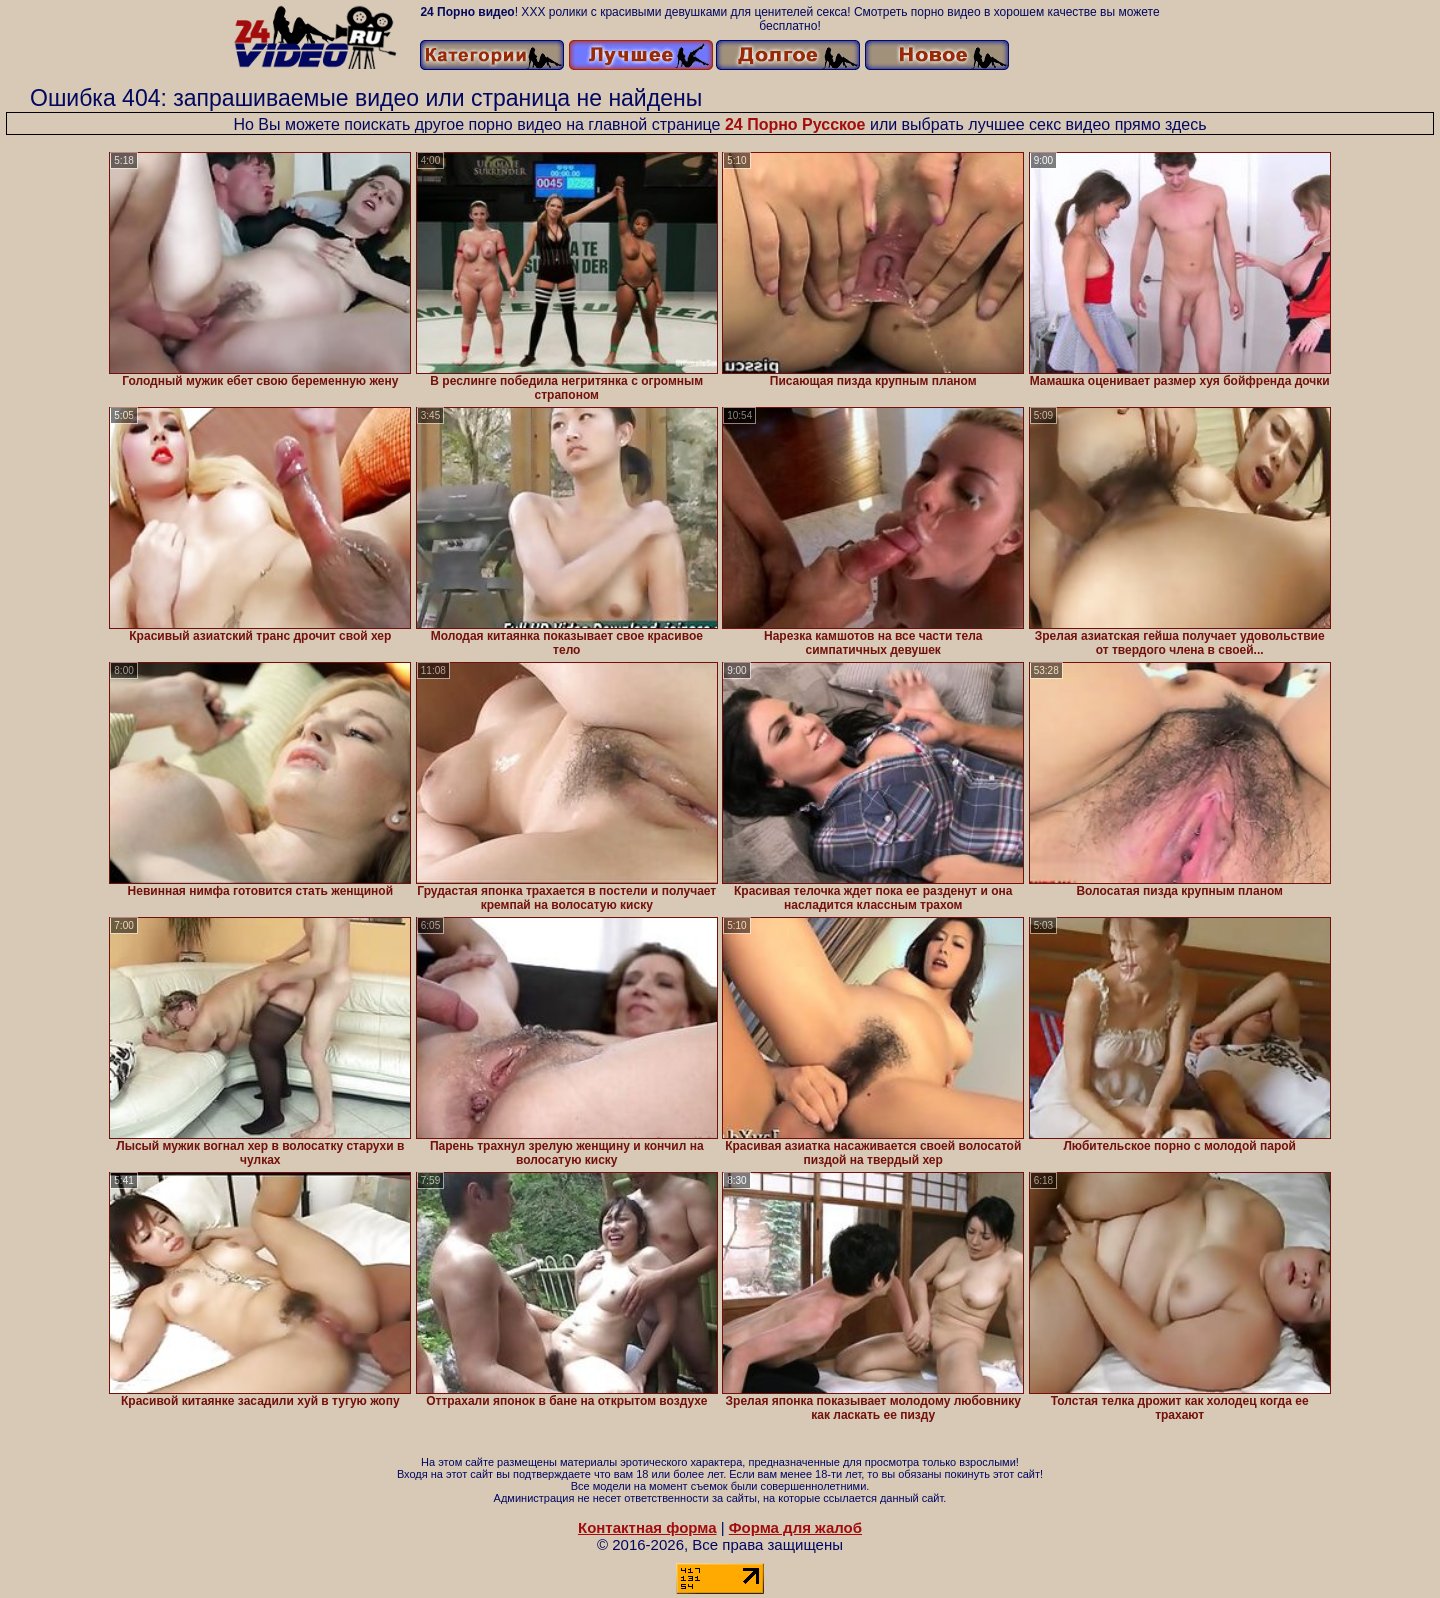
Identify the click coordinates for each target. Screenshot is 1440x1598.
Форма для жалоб (795, 1527)
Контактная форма (647, 1527)
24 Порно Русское (795, 124)
